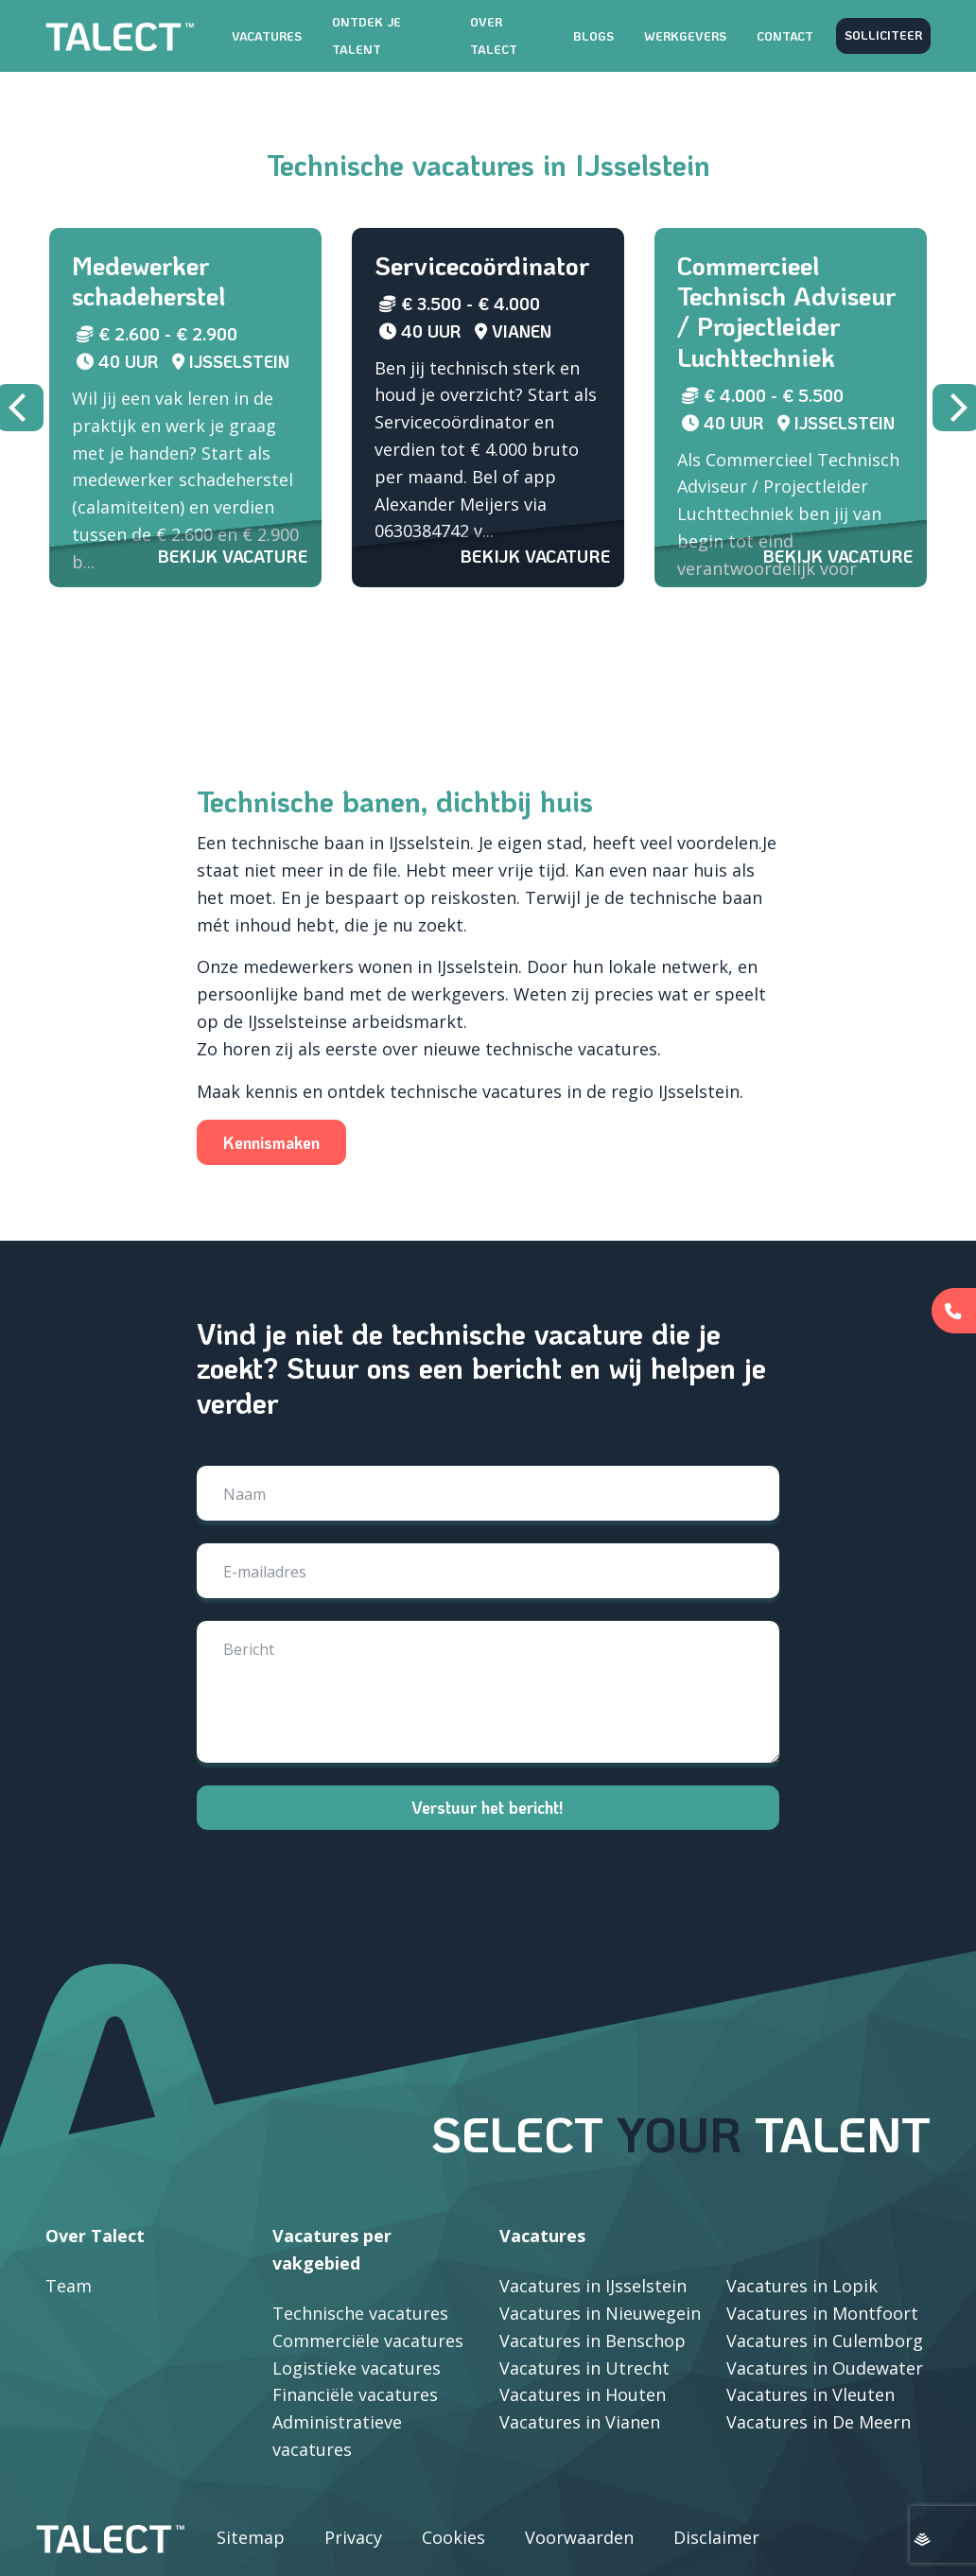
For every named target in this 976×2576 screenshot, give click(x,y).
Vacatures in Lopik (802, 2285)
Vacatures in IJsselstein (593, 2285)
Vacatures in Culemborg (824, 2340)
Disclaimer (716, 2537)
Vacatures (267, 36)
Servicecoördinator (482, 265)
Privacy (353, 2537)
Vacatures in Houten (582, 2394)
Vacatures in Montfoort (822, 2313)
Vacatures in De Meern (818, 2422)
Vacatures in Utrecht (584, 2368)
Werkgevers (685, 36)
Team (68, 2285)
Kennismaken (271, 1232)
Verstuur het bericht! (487, 1807)
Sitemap (251, 2537)
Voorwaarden (579, 2537)
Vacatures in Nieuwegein (600, 2313)
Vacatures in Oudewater (824, 2368)
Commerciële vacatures (367, 2340)
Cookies (453, 2537)
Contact (785, 36)
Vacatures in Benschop (592, 2340)
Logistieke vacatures (356, 2368)
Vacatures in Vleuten (810, 2394)
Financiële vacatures (355, 2394)
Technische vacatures (360, 2313)
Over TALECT (493, 35)
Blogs (593, 36)
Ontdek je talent (366, 35)
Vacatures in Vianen (579, 2422)
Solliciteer (883, 35)
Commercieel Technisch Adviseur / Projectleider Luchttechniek (786, 311)
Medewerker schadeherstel (148, 280)
